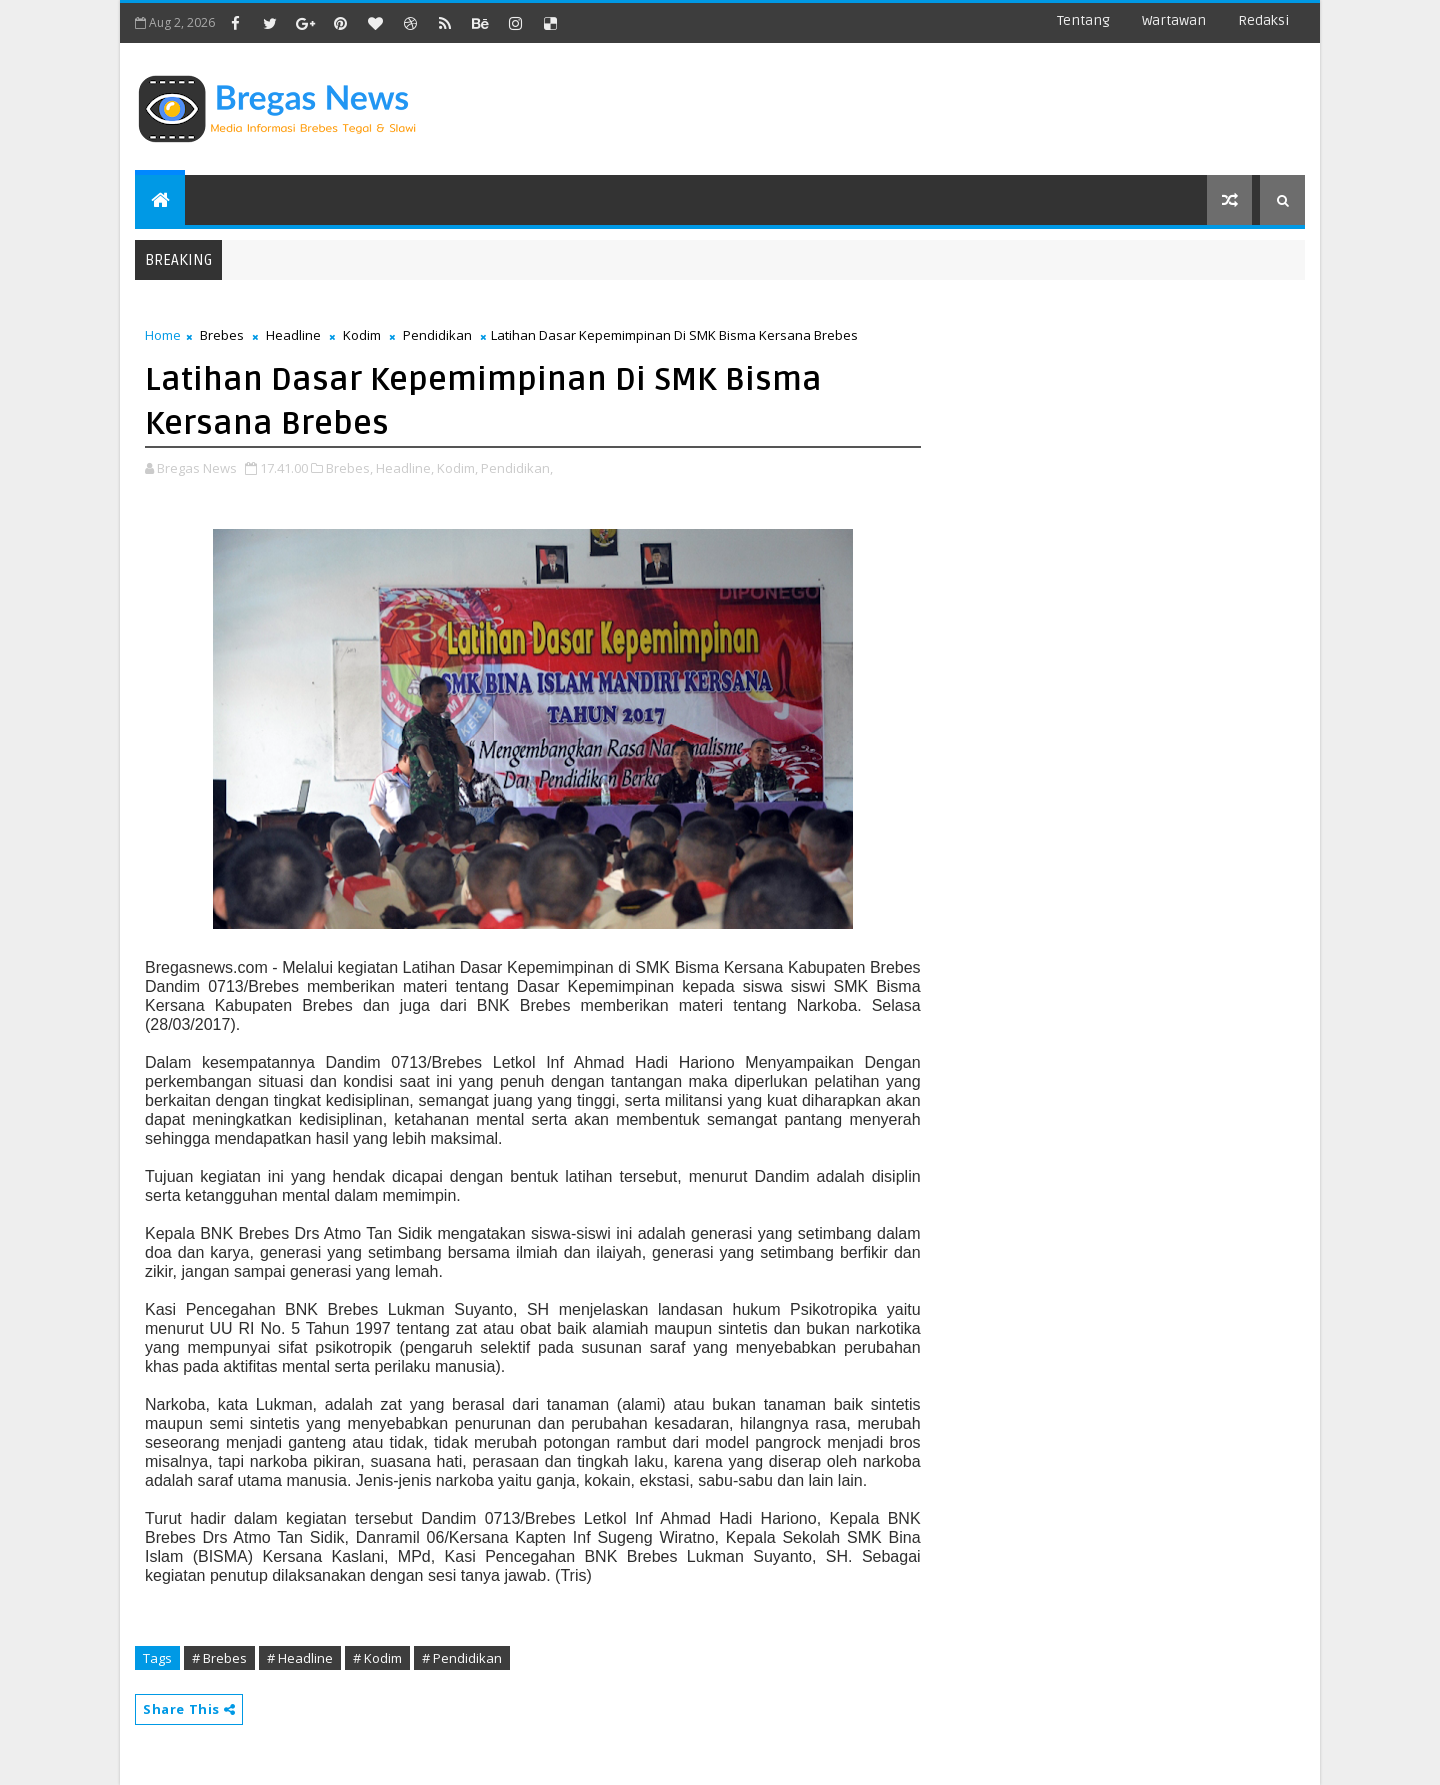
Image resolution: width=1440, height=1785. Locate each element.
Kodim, (457, 468)
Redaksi (1263, 20)
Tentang (1083, 20)
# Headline (300, 1658)
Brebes (222, 335)
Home (163, 335)
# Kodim (377, 1658)
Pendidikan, (517, 468)
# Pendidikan (462, 1658)
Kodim (362, 335)
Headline (293, 335)
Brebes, (349, 468)
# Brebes (219, 1658)
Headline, (405, 468)
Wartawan (1174, 20)
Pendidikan (437, 335)
